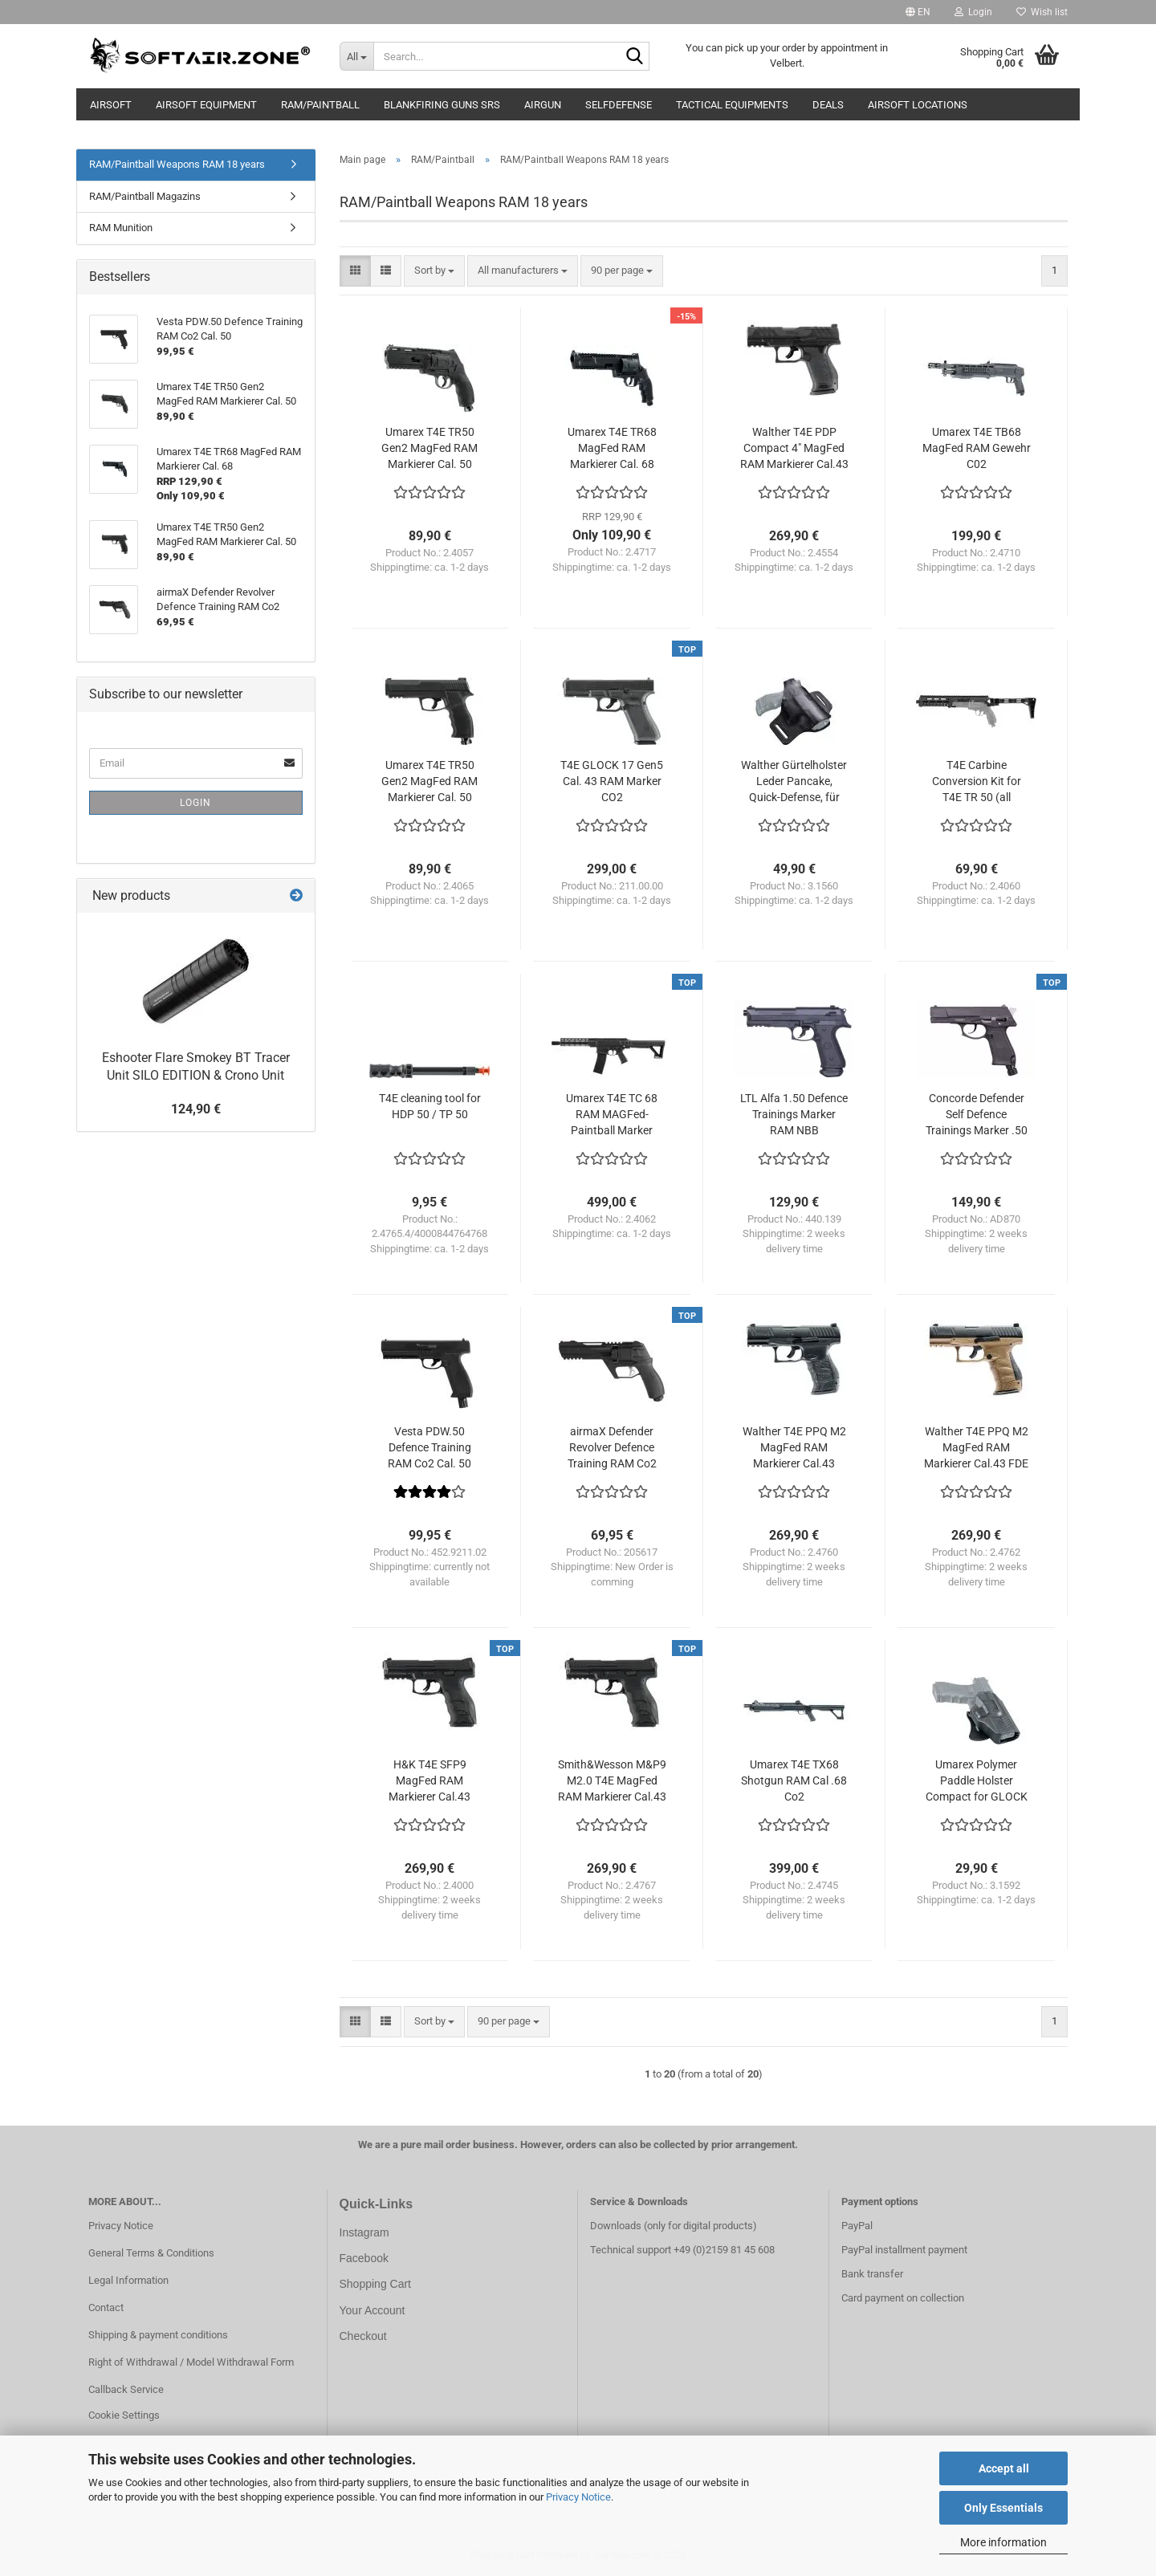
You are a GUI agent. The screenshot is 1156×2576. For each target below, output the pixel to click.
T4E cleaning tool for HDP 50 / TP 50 (430, 1106)
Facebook (364, 2258)
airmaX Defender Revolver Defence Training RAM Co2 (612, 1447)
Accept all (1004, 2468)
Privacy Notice (578, 2497)
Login (195, 802)
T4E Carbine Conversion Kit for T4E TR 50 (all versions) (976, 782)
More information (1003, 2542)
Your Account (372, 2310)
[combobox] (434, 271)
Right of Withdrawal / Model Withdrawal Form (191, 2362)
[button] (917, 12)
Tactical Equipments (732, 105)
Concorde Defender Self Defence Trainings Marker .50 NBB (977, 1115)
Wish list (1042, 12)
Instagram (364, 2232)
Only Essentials (1003, 2507)
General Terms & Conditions (151, 2253)
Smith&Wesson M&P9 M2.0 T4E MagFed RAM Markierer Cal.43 (612, 1780)
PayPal (857, 2226)
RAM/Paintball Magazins (145, 196)
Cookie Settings (124, 2415)
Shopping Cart (376, 2283)
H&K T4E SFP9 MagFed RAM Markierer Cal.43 (429, 1780)
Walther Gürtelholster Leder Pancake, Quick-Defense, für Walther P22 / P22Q (794, 782)
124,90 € (196, 1109)
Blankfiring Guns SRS (442, 105)
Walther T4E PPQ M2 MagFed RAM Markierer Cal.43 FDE (976, 1447)
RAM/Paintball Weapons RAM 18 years (177, 164)
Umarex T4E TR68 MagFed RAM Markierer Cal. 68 (612, 447)
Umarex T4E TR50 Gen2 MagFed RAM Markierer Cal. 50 (429, 447)
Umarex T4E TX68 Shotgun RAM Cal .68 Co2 (794, 1780)
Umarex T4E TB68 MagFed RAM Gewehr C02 (976, 447)
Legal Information (128, 2280)
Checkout (363, 2336)
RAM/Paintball (320, 105)
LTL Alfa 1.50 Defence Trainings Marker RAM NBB (794, 1114)
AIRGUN (542, 105)
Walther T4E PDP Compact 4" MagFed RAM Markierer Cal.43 (794, 447)
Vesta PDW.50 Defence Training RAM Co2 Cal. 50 (429, 1447)
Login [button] (973, 12)
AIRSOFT (111, 105)
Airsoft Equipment (206, 105)
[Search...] (356, 56)
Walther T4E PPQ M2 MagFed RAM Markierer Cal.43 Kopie (794, 1448)
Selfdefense (618, 105)
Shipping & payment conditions (158, 2335)
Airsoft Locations (917, 105)
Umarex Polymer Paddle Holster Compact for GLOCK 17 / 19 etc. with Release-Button (977, 1781)
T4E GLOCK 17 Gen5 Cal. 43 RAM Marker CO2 (611, 781)
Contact (106, 2307)
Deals (828, 105)
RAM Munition (121, 228)
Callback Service (126, 2389)
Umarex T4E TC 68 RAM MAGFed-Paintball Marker (611, 1114)
